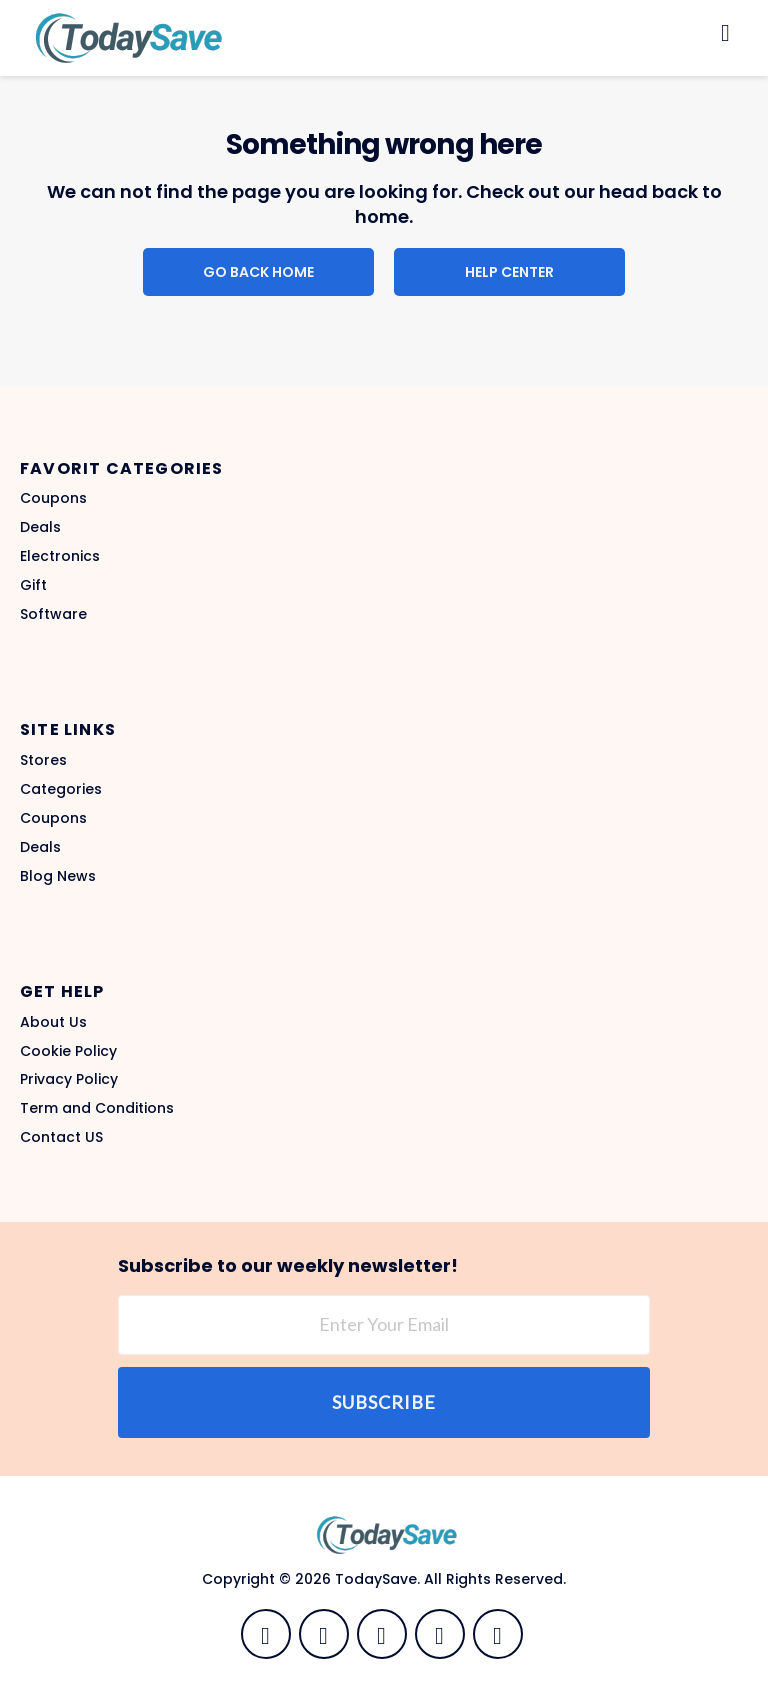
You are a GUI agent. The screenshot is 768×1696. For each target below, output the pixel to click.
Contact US (61, 1137)
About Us (53, 1022)
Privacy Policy (69, 1079)
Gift (33, 585)
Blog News (58, 876)
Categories (61, 789)
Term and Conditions (97, 1108)
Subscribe (384, 1402)
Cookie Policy (68, 1051)
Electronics (60, 556)
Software (53, 614)
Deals (40, 527)
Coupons (53, 498)
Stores (43, 760)
